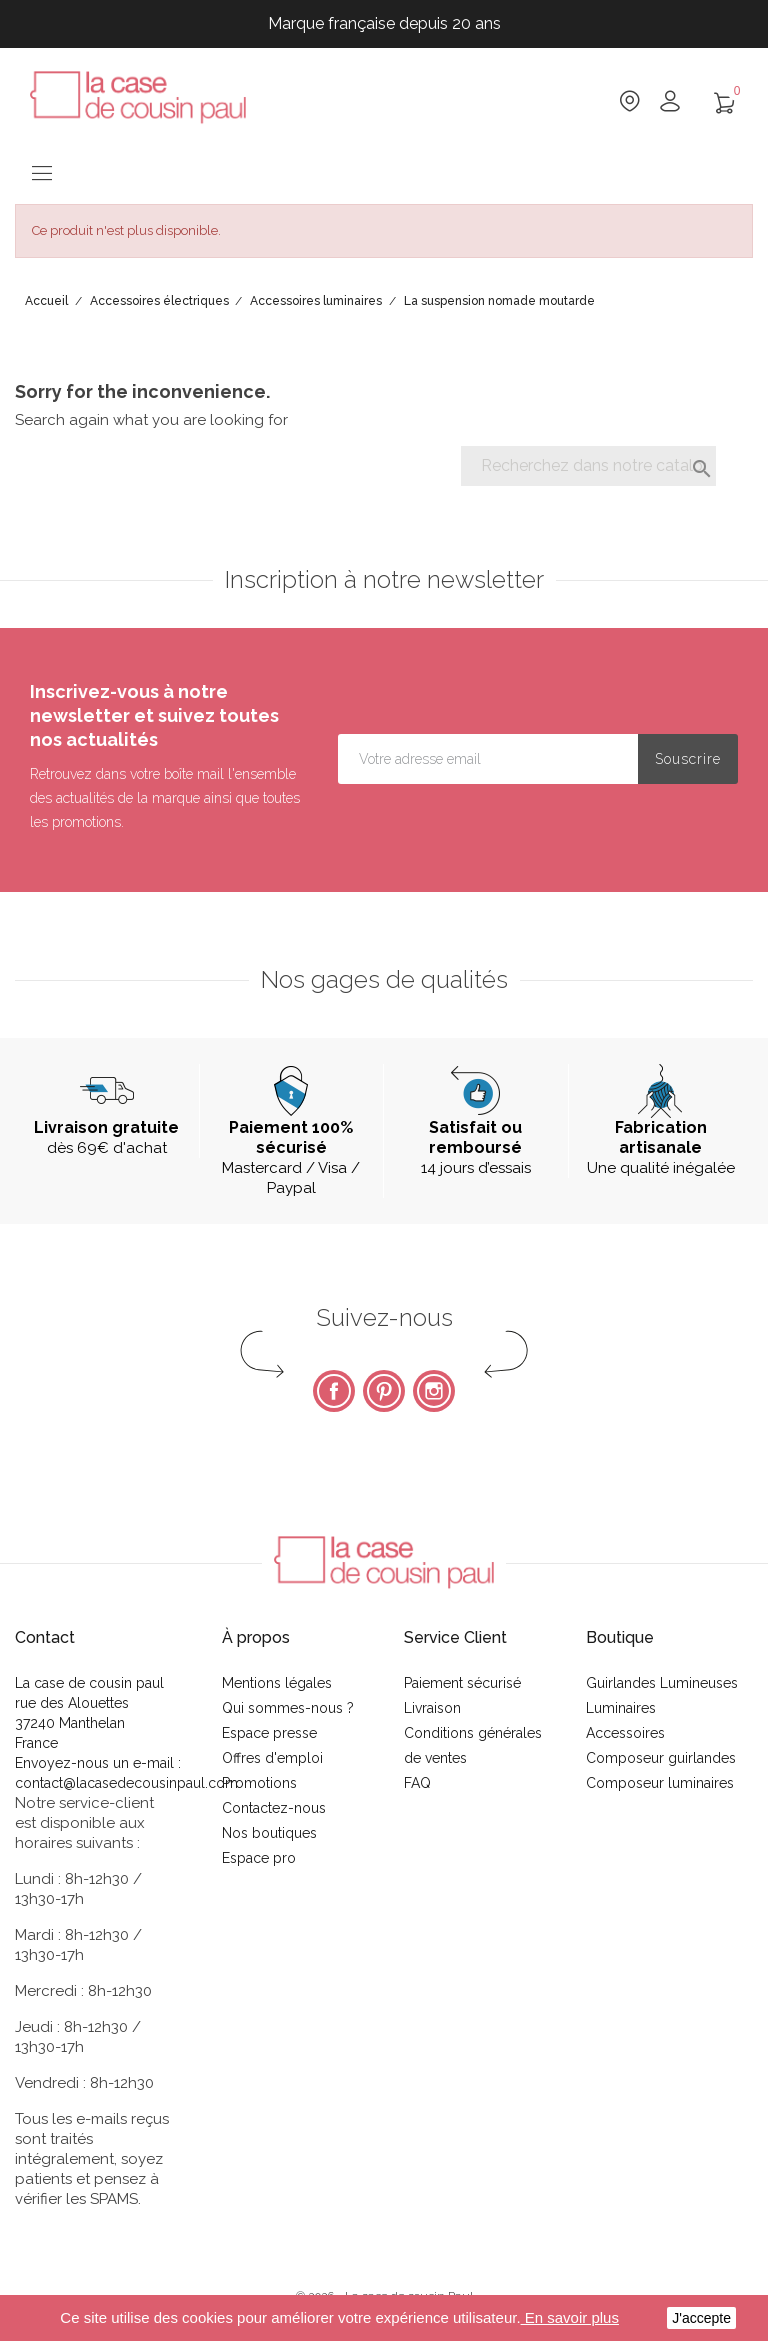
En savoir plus (570, 2317)
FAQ (417, 1783)
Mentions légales (277, 1683)
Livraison (432, 1708)
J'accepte (701, 2318)
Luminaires (621, 1708)
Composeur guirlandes (661, 1758)
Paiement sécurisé (462, 1683)
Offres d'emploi (272, 1758)
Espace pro (259, 1858)
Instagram (434, 1391)
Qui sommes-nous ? (288, 1708)
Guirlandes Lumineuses (662, 1683)
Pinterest (384, 1391)
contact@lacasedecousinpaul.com (126, 1783)
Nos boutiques (269, 1833)
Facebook (334, 1391)
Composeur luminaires (660, 1783)
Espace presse (269, 1733)
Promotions (259, 1783)
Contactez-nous (274, 1808)
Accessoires (625, 1733)
